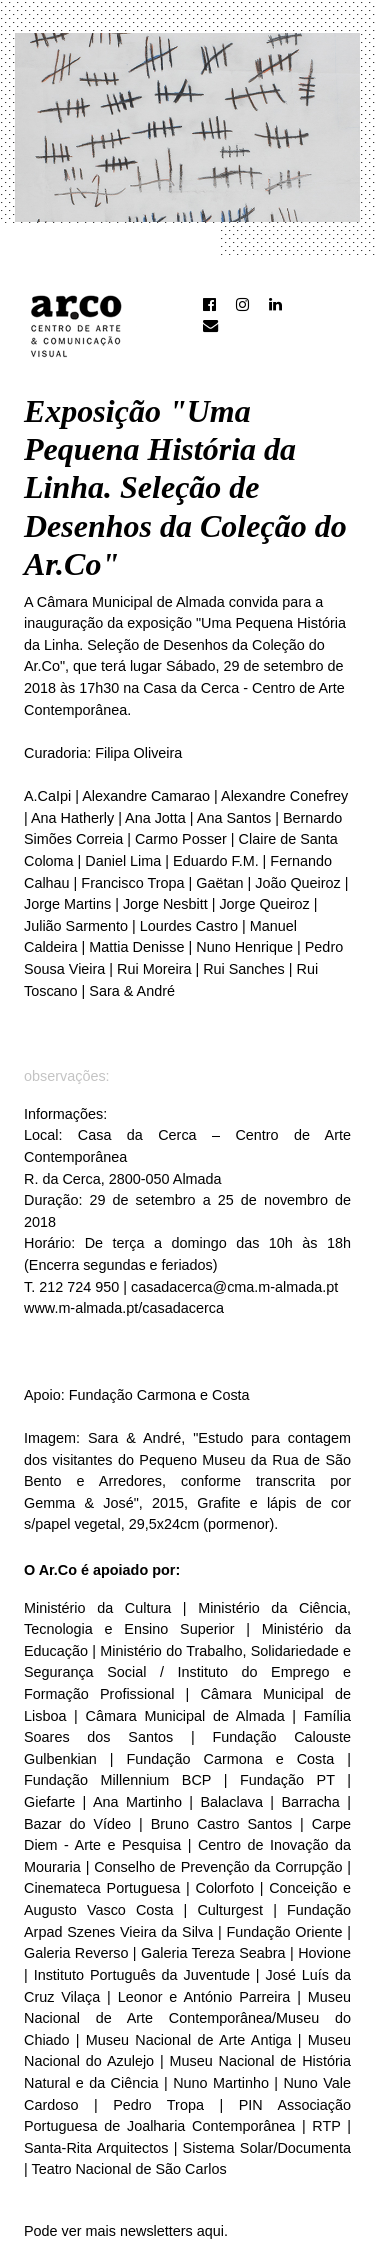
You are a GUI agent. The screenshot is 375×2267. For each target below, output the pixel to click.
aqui (210, 2231)
